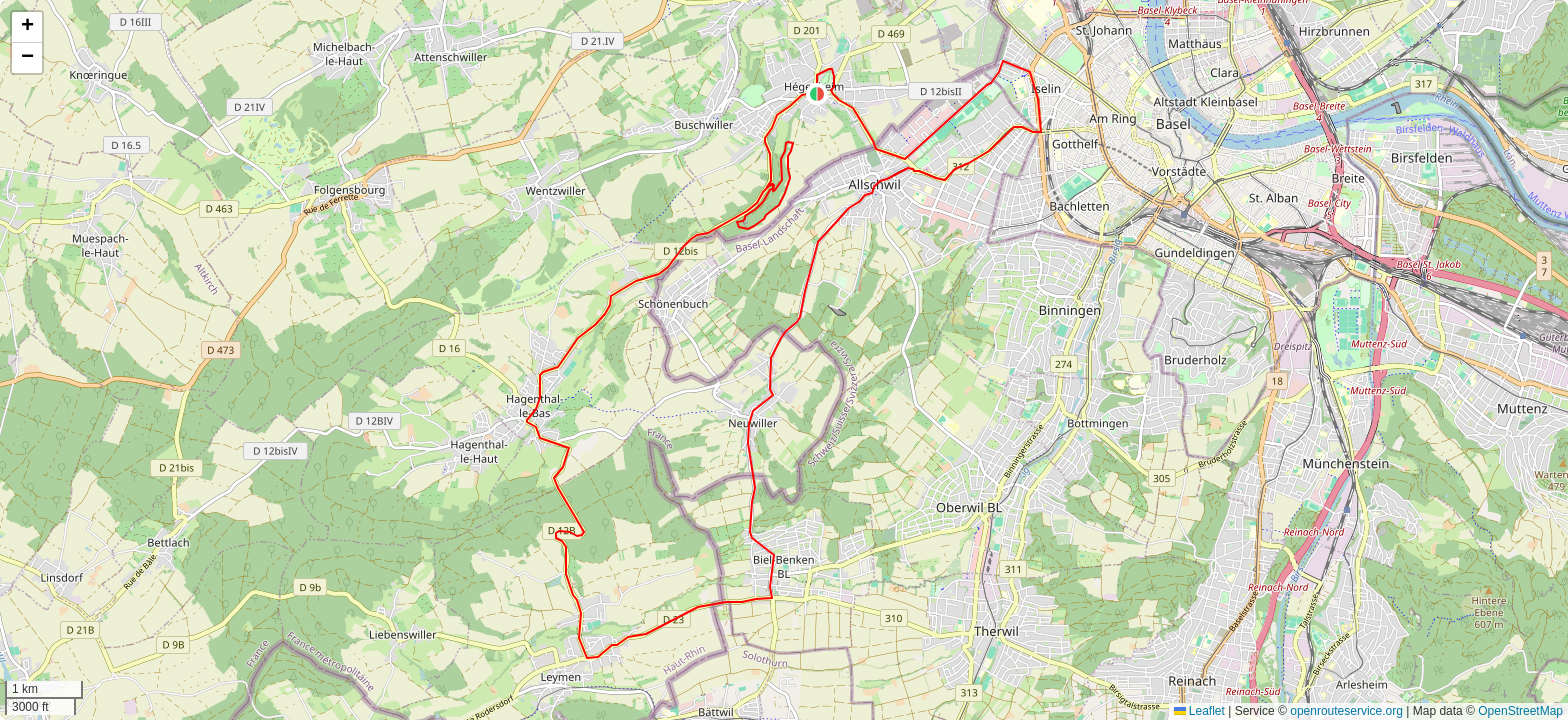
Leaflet (1199, 711)
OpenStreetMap (1520, 711)
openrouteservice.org (1346, 711)
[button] (817, 94)
